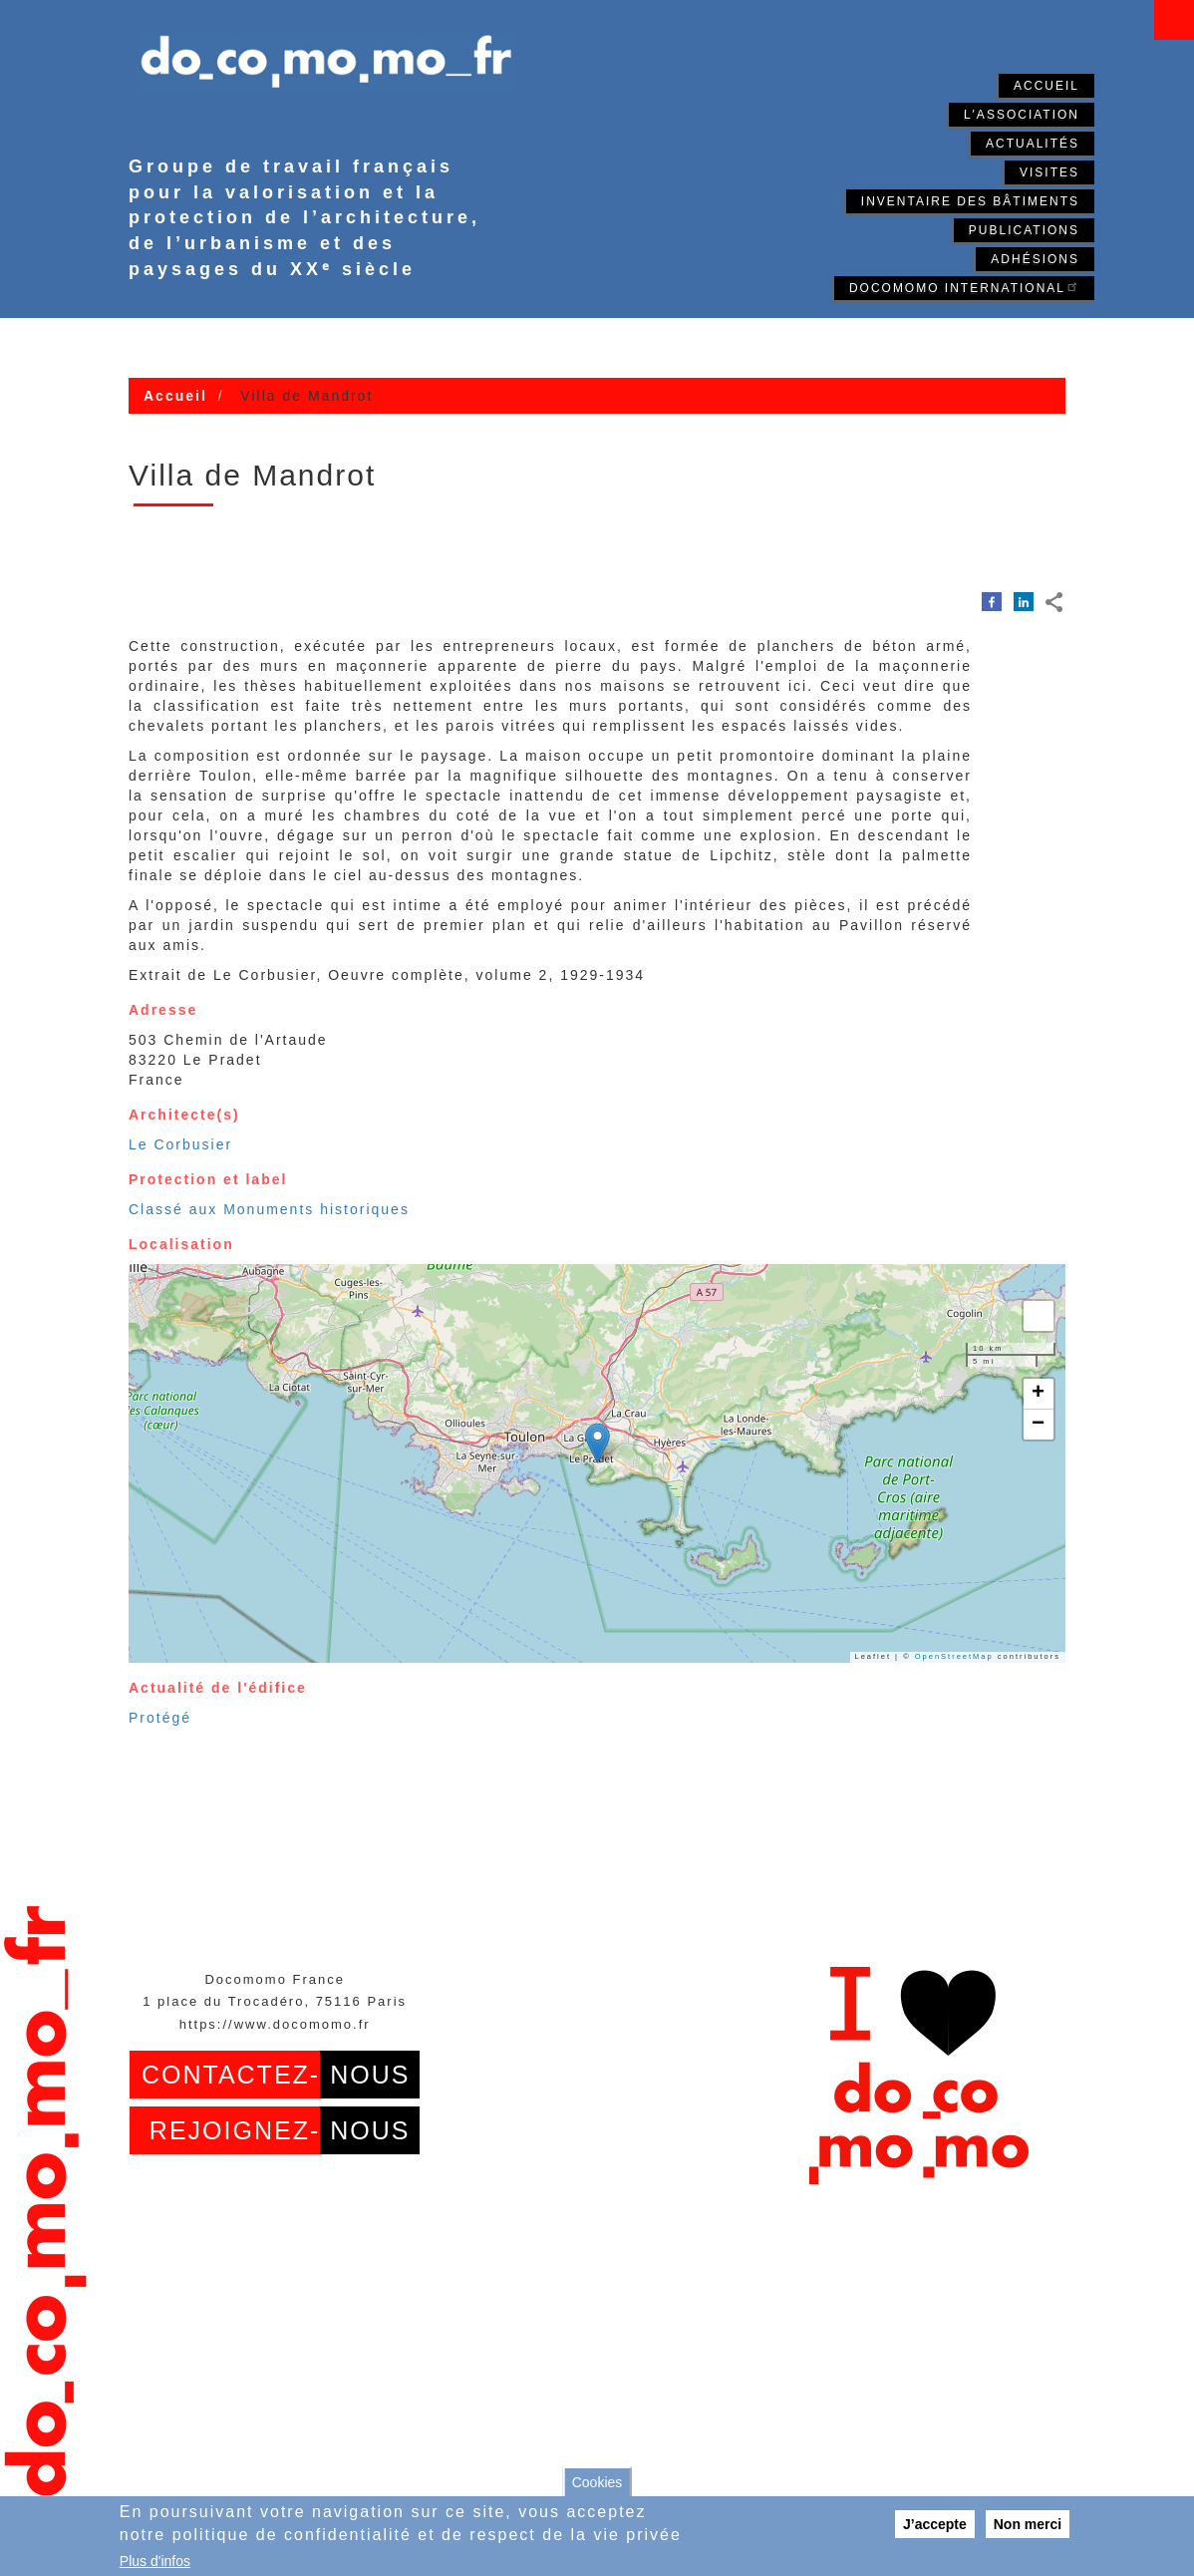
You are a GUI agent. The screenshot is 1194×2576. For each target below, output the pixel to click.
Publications (1024, 230)
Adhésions (1035, 259)
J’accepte (935, 2524)
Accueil (1046, 86)
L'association (1021, 115)
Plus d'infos (155, 2561)
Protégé (160, 1718)
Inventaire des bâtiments (970, 201)
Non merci (1027, 2524)
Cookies (597, 2482)
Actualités (1032, 144)
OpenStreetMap (954, 1656)
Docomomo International (964, 286)
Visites (1049, 172)
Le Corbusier (180, 1144)
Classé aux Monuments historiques (269, 1209)
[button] (597, 1443)
